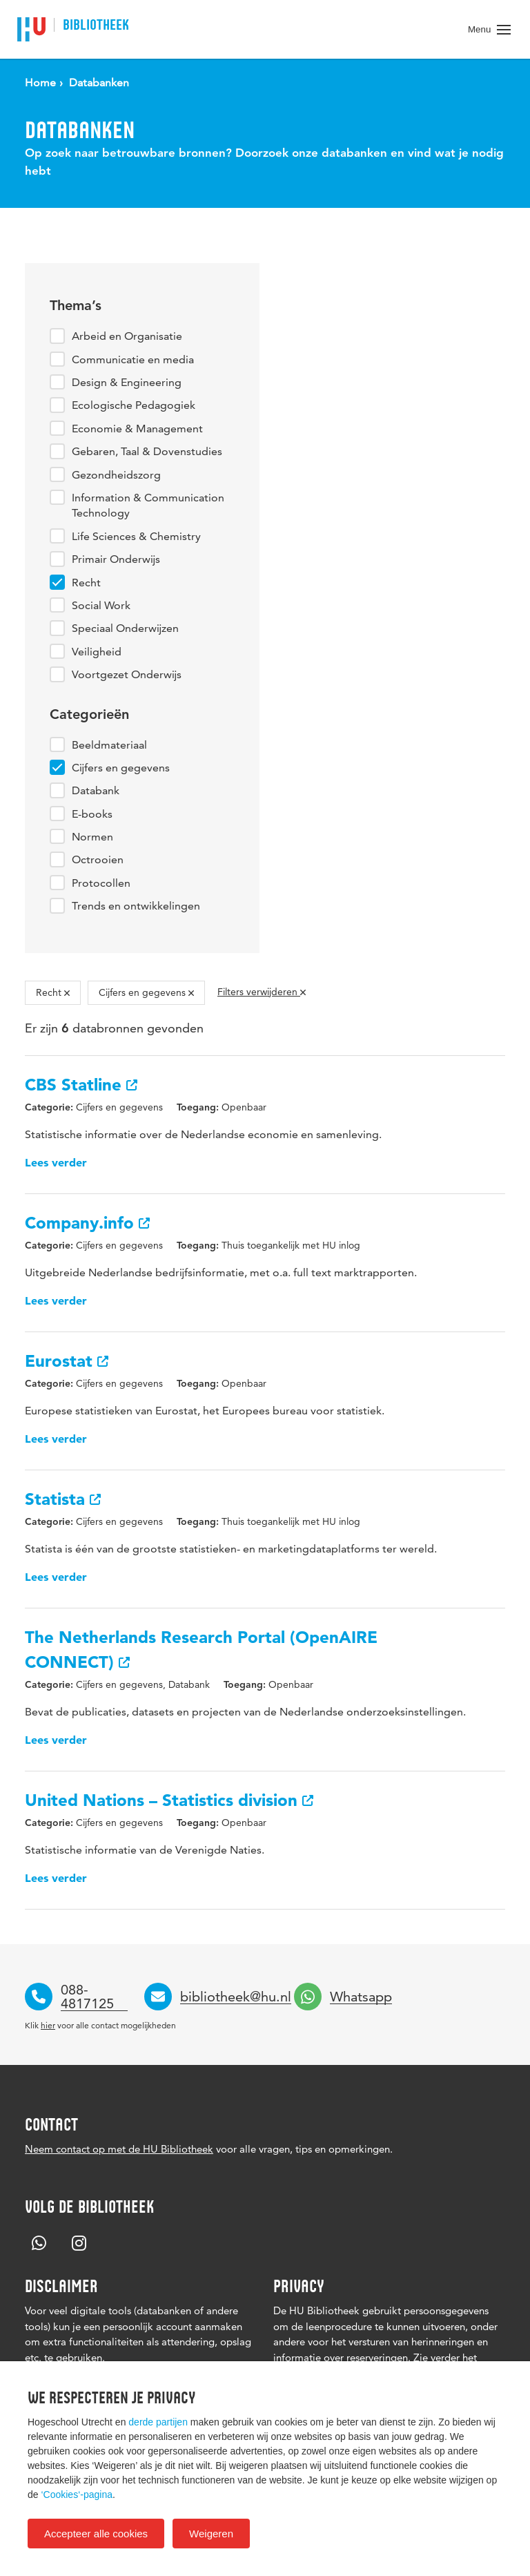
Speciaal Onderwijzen (125, 628)
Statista (63, 1499)
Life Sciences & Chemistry (136, 536)
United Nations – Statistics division (169, 1800)
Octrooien (98, 859)
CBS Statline (81, 1085)
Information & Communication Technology (148, 505)
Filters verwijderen (261, 992)
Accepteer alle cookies (96, 2533)
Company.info (87, 1223)
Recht (86, 582)
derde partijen (158, 2422)
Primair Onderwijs (116, 559)
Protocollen (101, 883)
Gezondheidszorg (116, 474)
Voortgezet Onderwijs (126, 674)
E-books (92, 813)
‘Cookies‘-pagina (76, 2494)
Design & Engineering (126, 382)
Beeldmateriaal (109, 744)
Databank (95, 790)
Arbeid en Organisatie (127, 336)
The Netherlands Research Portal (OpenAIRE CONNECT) (201, 1649)
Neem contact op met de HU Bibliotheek (119, 2148)
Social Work (101, 605)
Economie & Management (137, 428)
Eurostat (66, 1361)
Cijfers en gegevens (121, 767)
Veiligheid (96, 651)
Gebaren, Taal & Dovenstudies (147, 451)
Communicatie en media (133, 359)
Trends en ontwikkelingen (136, 905)
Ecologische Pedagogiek (133, 405)
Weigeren (211, 2533)
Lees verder (56, 1162)
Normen (92, 836)
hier (48, 2025)
